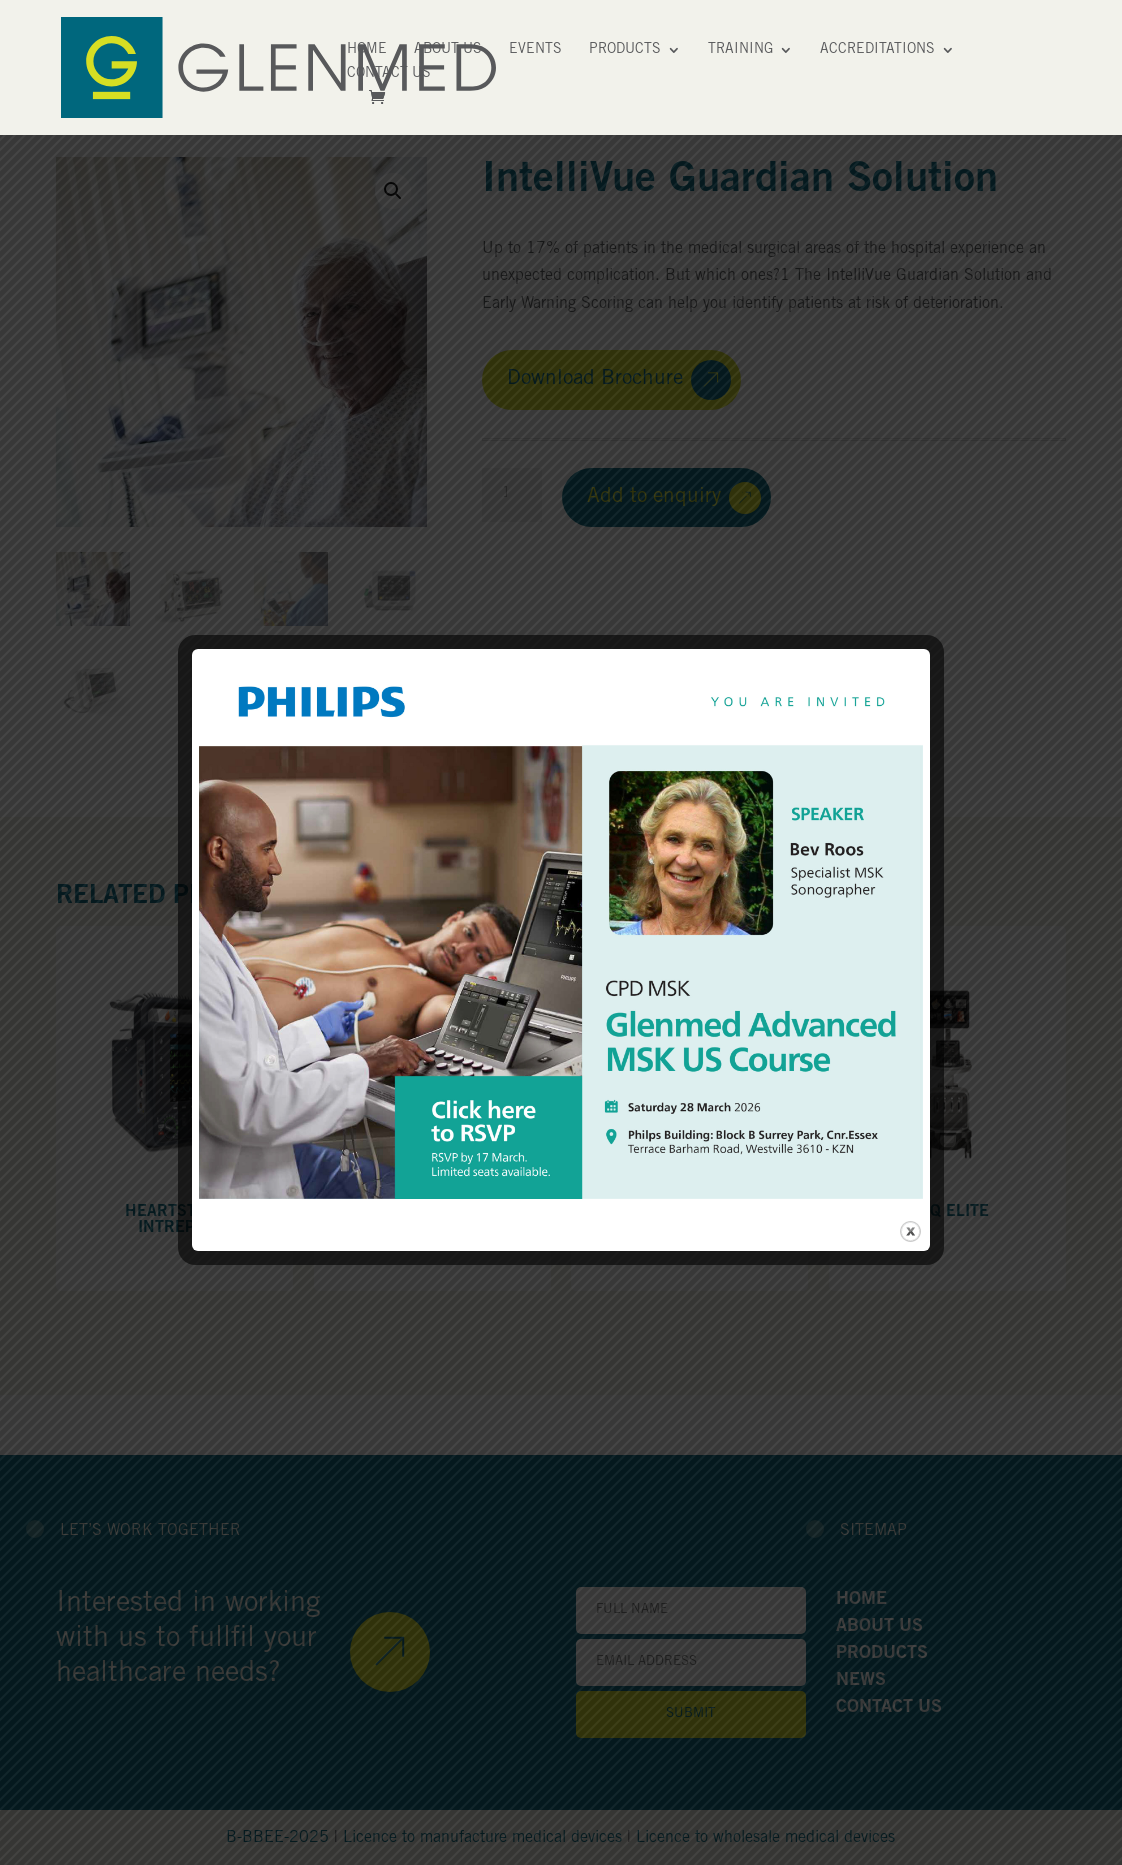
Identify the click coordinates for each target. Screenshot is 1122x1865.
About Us (448, 50)
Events (535, 50)
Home (367, 50)
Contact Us (389, 74)
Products (625, 50)
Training (740, 50)
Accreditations (877, 50)
